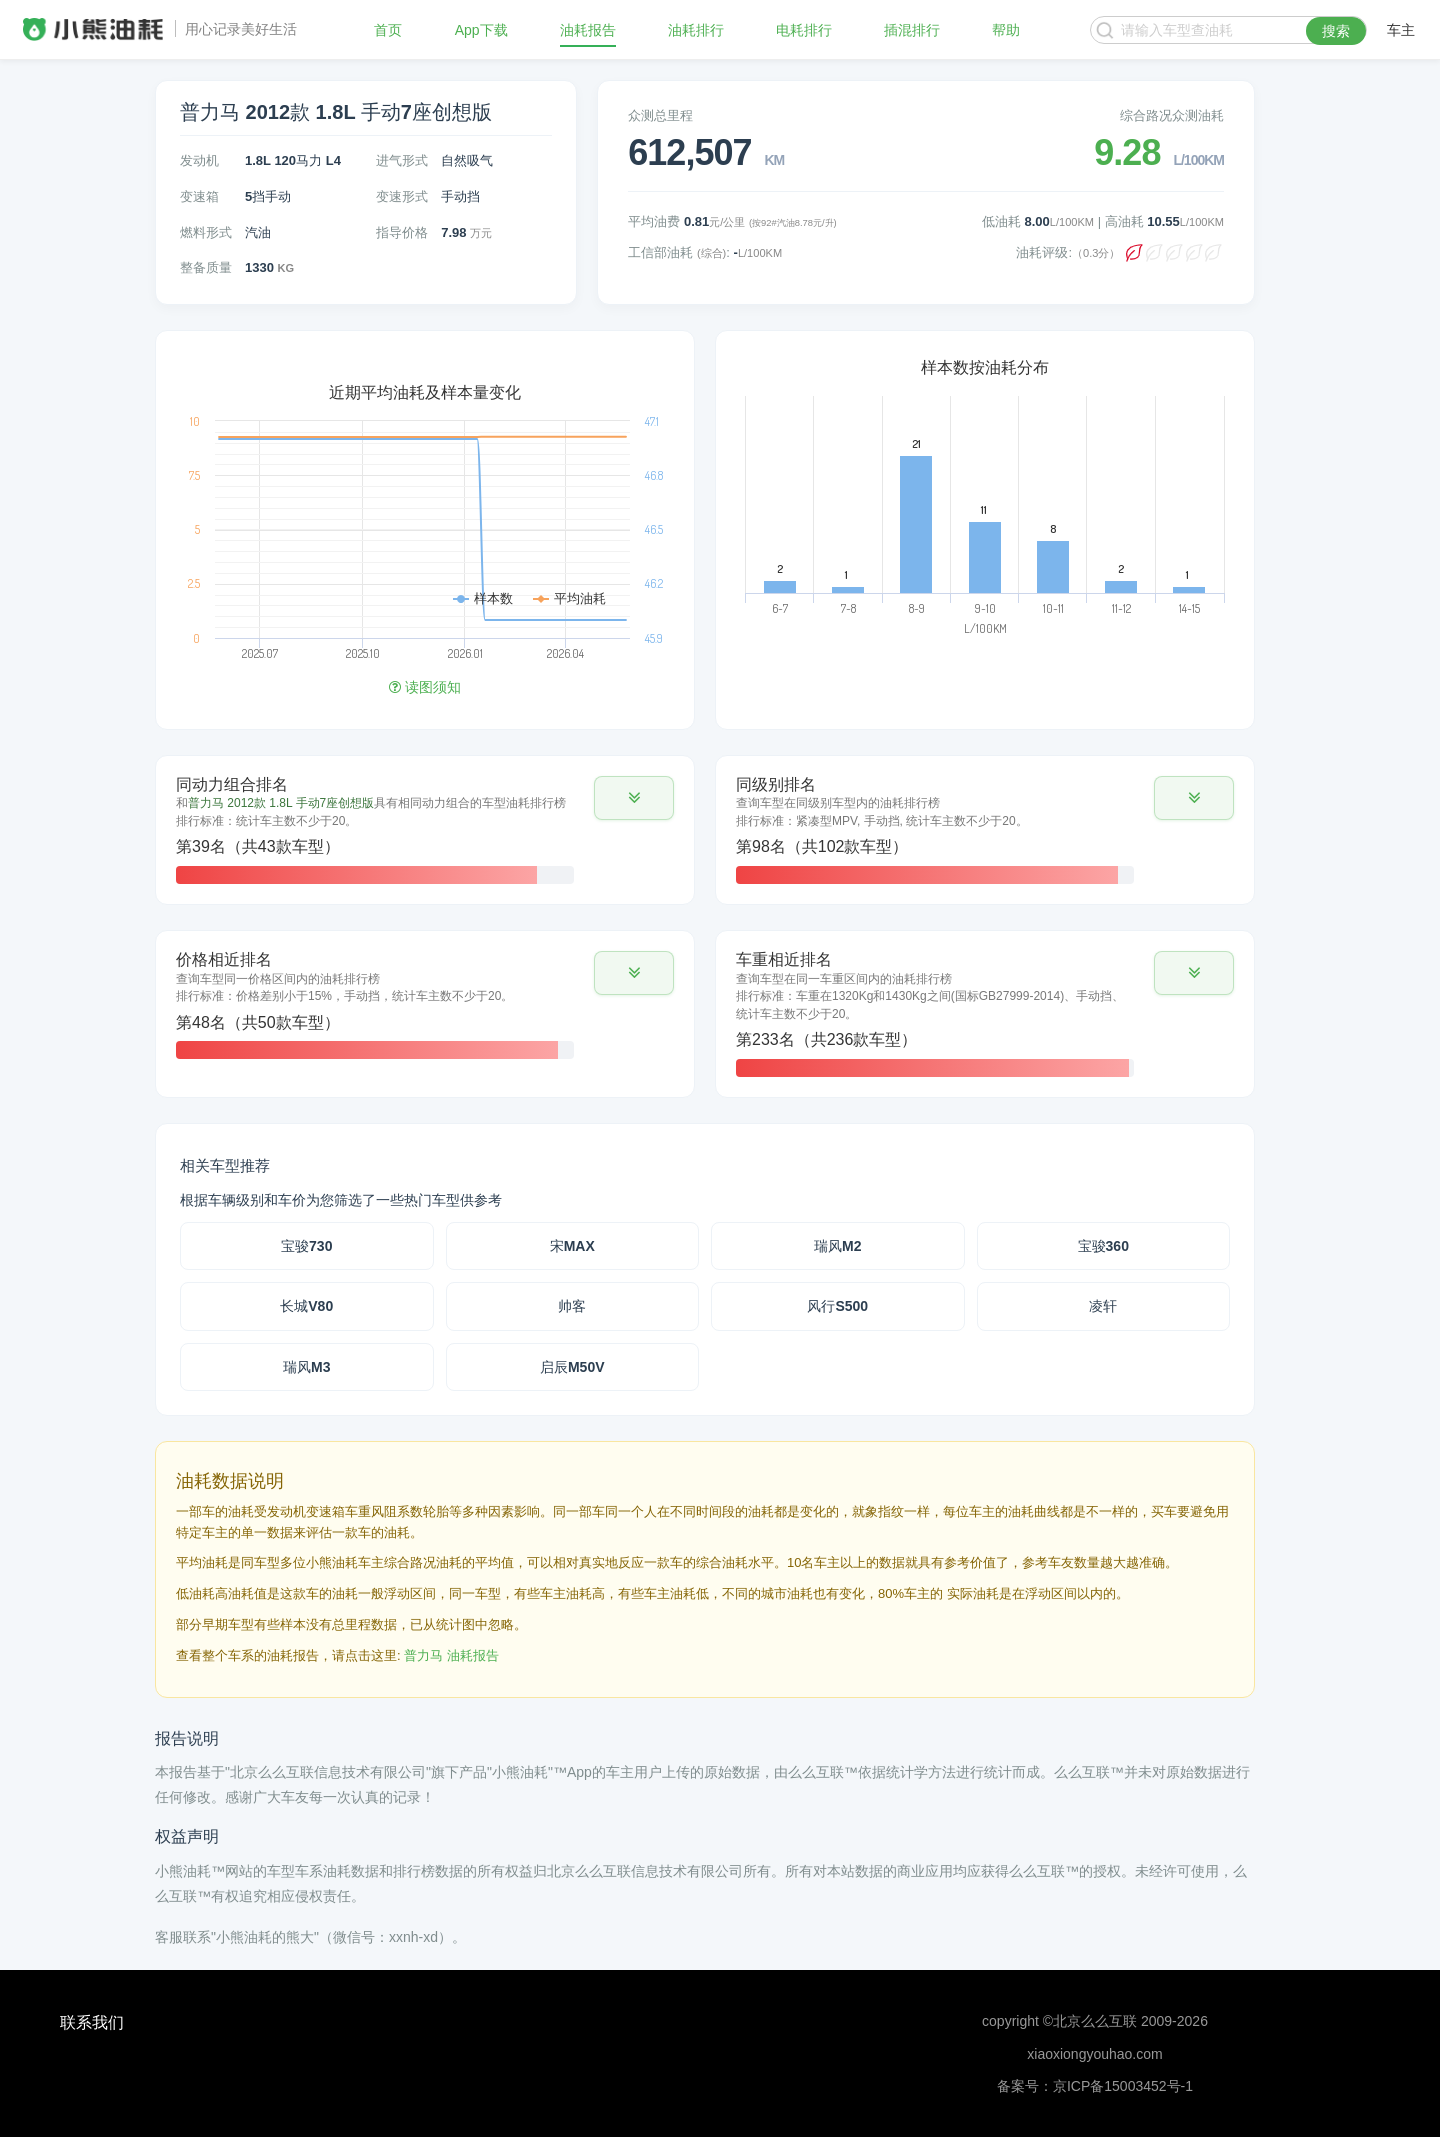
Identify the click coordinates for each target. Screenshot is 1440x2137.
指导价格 (402, 232)
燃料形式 (206, 232)
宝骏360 (1103, 1246)
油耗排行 (696, 30)
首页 (388, 30)
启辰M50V (572, 1367)
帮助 (1006, 30)
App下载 (481, 30)
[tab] (425, 830)
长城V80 (306, 1306)
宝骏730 (306, 1246)
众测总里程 (660, 115)
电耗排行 (804, 30)
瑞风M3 (306, 1367)
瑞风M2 (837, 1246)
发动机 (199, 160)
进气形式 (402, 160)
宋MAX (572, 1246)
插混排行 (912, 30)
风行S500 (837, 1306)
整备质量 (206, 267)
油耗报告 (588, 30)
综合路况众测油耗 (1172, 115)
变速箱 (199, 196)
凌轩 (1103, 1306)
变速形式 (402, 196)
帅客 (572, 1306)
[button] (634, 798)
